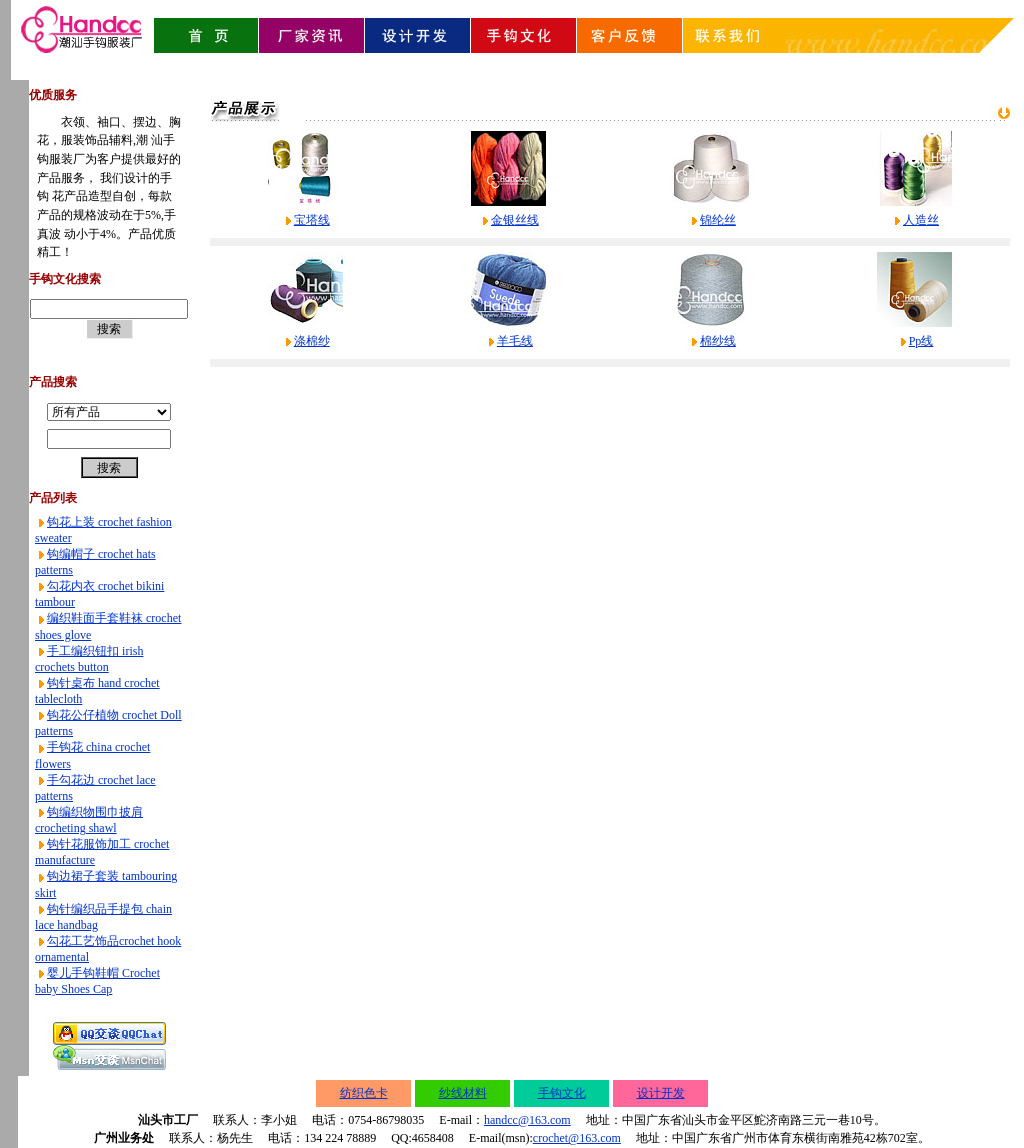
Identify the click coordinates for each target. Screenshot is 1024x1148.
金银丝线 (515, 220)
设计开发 (661, 1093)
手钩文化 (562, 1093)
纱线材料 (463, 1093)
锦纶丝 (718, 220)
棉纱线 (718, 341)
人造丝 (921, 220)
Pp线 (921, 341)
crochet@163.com (577, 1138)
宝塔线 (312, 220)
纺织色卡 (364, 1093)
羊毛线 (515, 341)
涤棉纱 (312, 341)
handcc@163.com (527, 1120)
